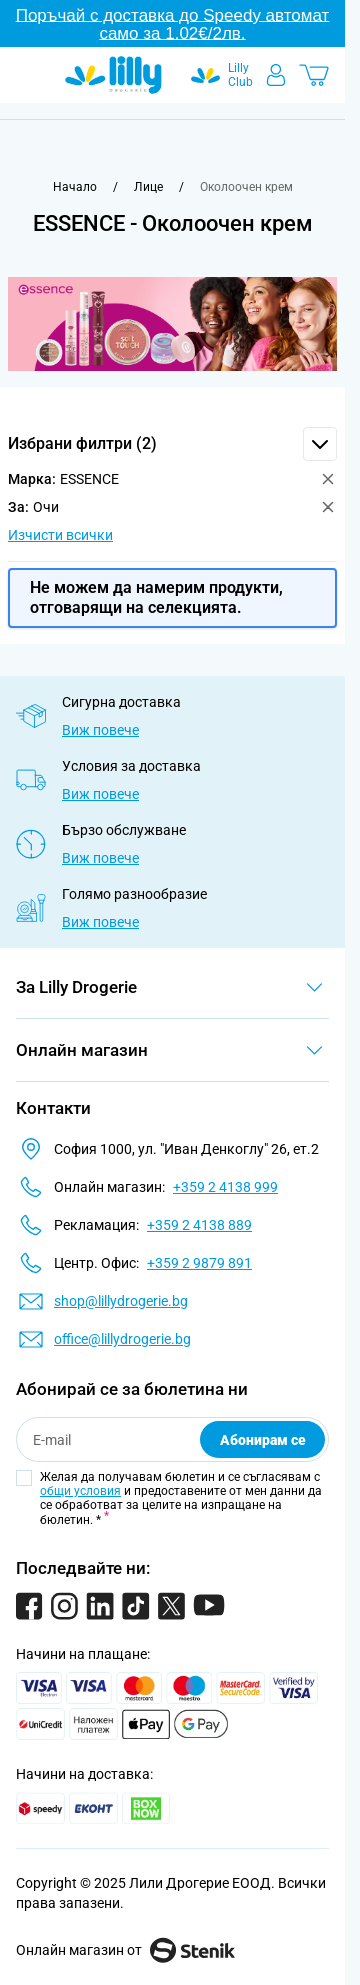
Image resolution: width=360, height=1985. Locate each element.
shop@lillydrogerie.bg (121, 1301)
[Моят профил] (276, 75)
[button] (172, 444)
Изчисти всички (60, 535)
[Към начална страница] (75, 187)
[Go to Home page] (113, 75)
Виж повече (100, 730)
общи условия (80, 1491)
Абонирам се (263, 1440)
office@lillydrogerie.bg (122, 1339)
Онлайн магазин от (125, 1950)
